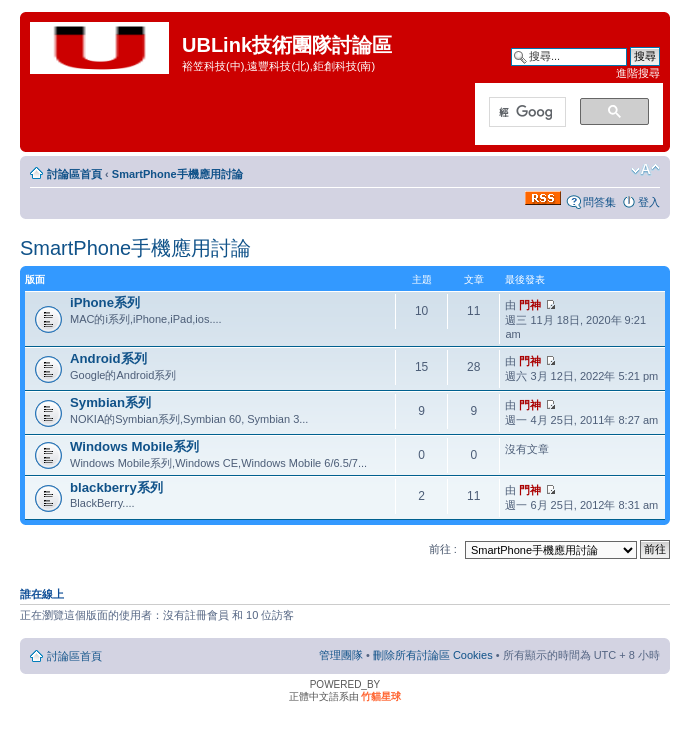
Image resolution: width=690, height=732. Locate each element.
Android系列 (108, 358)
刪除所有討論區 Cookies (433, 655)
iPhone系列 (105, 302)
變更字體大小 (645, 170)
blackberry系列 (116, 487)
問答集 (599, 202)
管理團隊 (341, 655)
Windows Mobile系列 (134, 446)
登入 (649, 202)
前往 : (443, 549)
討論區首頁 (74, 174)
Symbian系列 (110, 402)
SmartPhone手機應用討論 (177, 174)
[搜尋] (525, 113)
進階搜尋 (638, 73)
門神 (530, 305)
